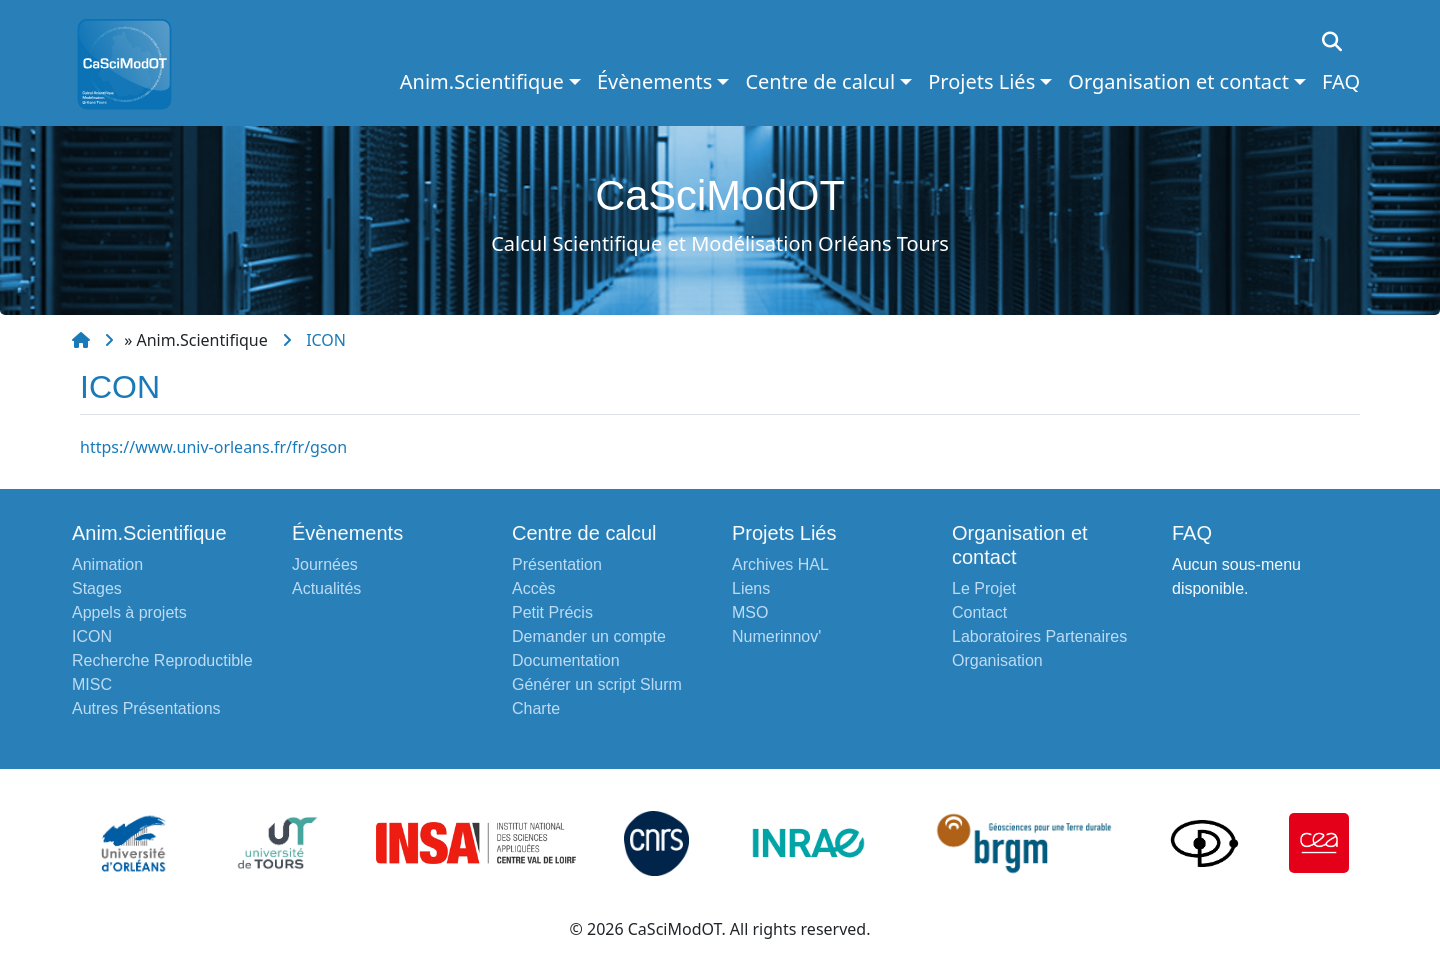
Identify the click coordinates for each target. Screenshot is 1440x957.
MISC (92, 684)
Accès (534, 588)
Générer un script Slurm (597, 684)
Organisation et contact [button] (1178, 81)
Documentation (566, 660)
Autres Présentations (146, 708)
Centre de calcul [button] (820, 81)
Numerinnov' (776, 636)
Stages (97, 588)
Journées (325, 564)
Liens (751, 588)
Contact (979, 612)
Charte (536, 708)
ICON (326, 340)
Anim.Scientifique (202, 340)
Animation (107, 564)
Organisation (997, 660)
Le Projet (984, 588)
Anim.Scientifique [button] (482, 81)
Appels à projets (129, 612)
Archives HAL (780, 564)
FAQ (1341, 81)
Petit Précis (552, 612)
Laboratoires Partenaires (1039, 636)
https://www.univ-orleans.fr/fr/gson (213, 447)
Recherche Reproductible (162, 660)
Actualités (326, 588)
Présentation (557, 564)
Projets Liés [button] (981, 81)
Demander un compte (589, 636)
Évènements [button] (654, 81)
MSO (750, 612)
